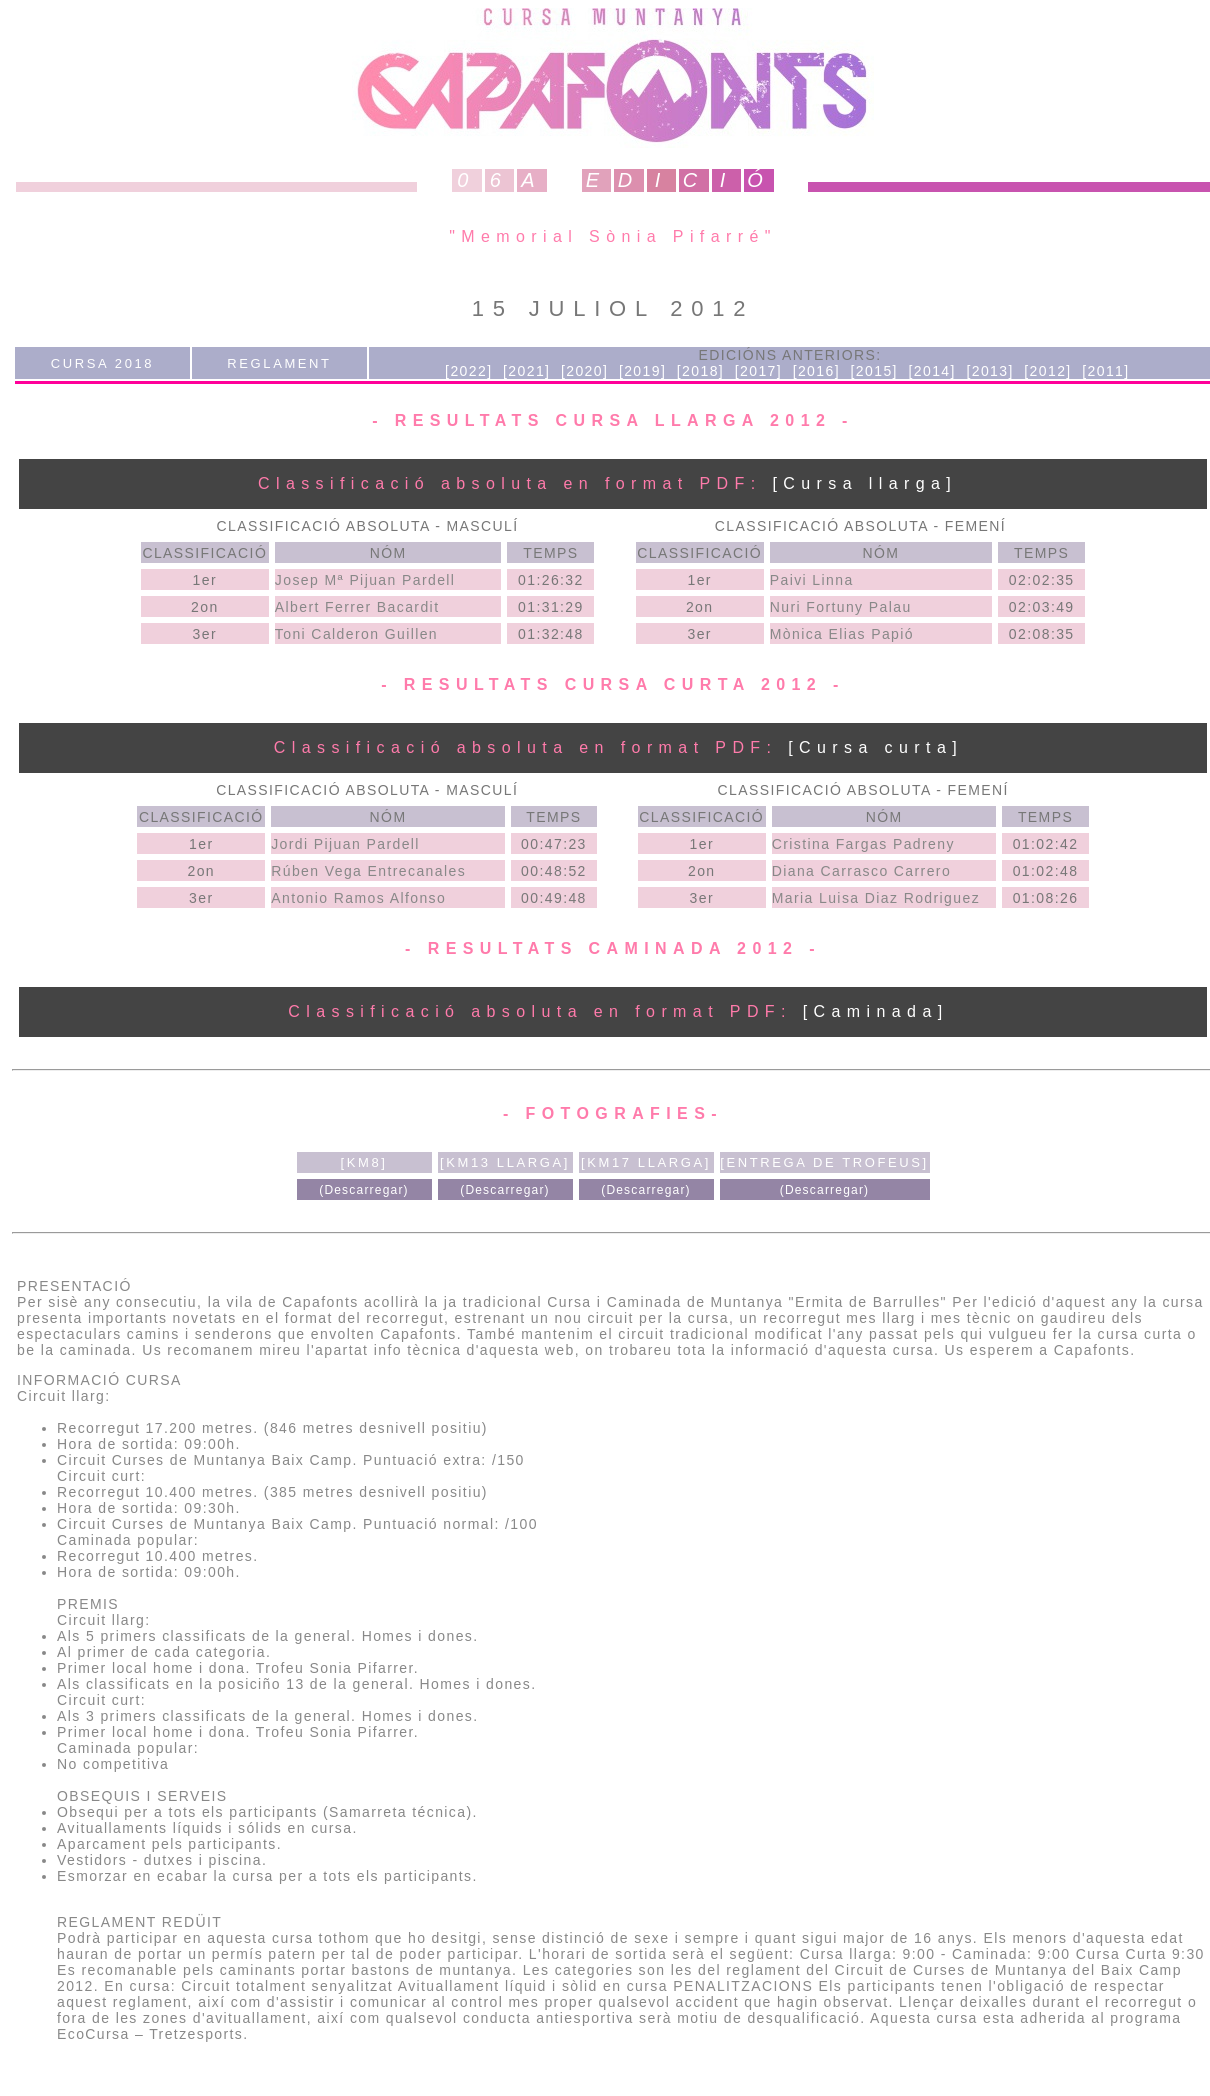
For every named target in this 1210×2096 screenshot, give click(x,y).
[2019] (642, 371)
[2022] (468, 371)
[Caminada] (876, 1011)
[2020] (584, 371)
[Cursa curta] (875, 747)
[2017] (758, 371)
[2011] (1105, 371)
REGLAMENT (279, 363)
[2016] (816, 371)
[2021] (526, 371)
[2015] (874, 371)
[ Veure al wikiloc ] (380, 1396)
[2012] (1047, 371)
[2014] (931, 371)
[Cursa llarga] (875, 483)
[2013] (989, 371)
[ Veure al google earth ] (208, 1396)
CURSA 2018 (102, 363)
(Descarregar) (364, 1190)
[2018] (700, 371)
